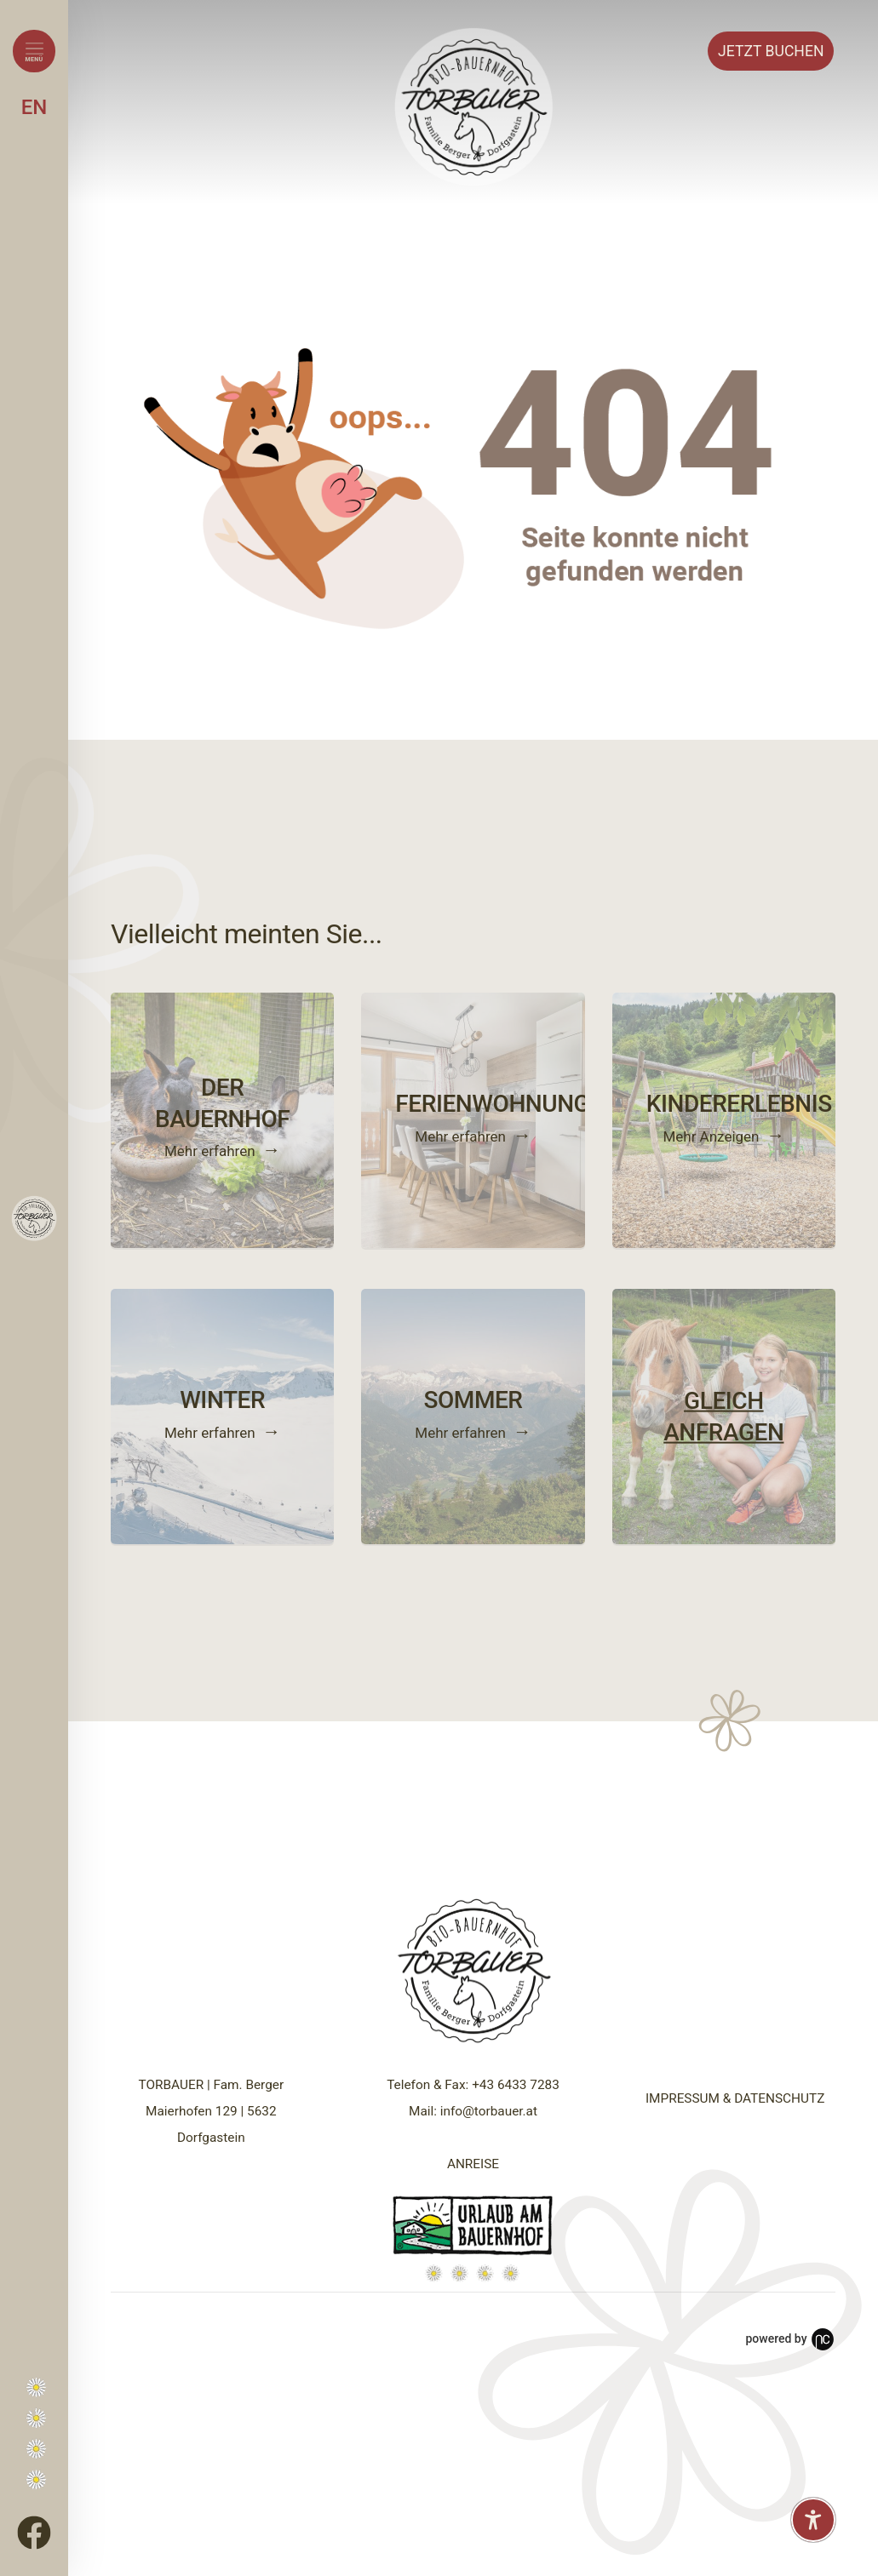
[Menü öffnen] (34, 51)
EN (34, 107)
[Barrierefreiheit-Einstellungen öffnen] (813, 2520)
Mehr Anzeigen (711, 1135)
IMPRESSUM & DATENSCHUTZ (735, 2098)
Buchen (770, 51)
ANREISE (473, 2164)
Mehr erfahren (209, 1150)
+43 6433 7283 (516, 2084)
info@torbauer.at (488, 2111)
